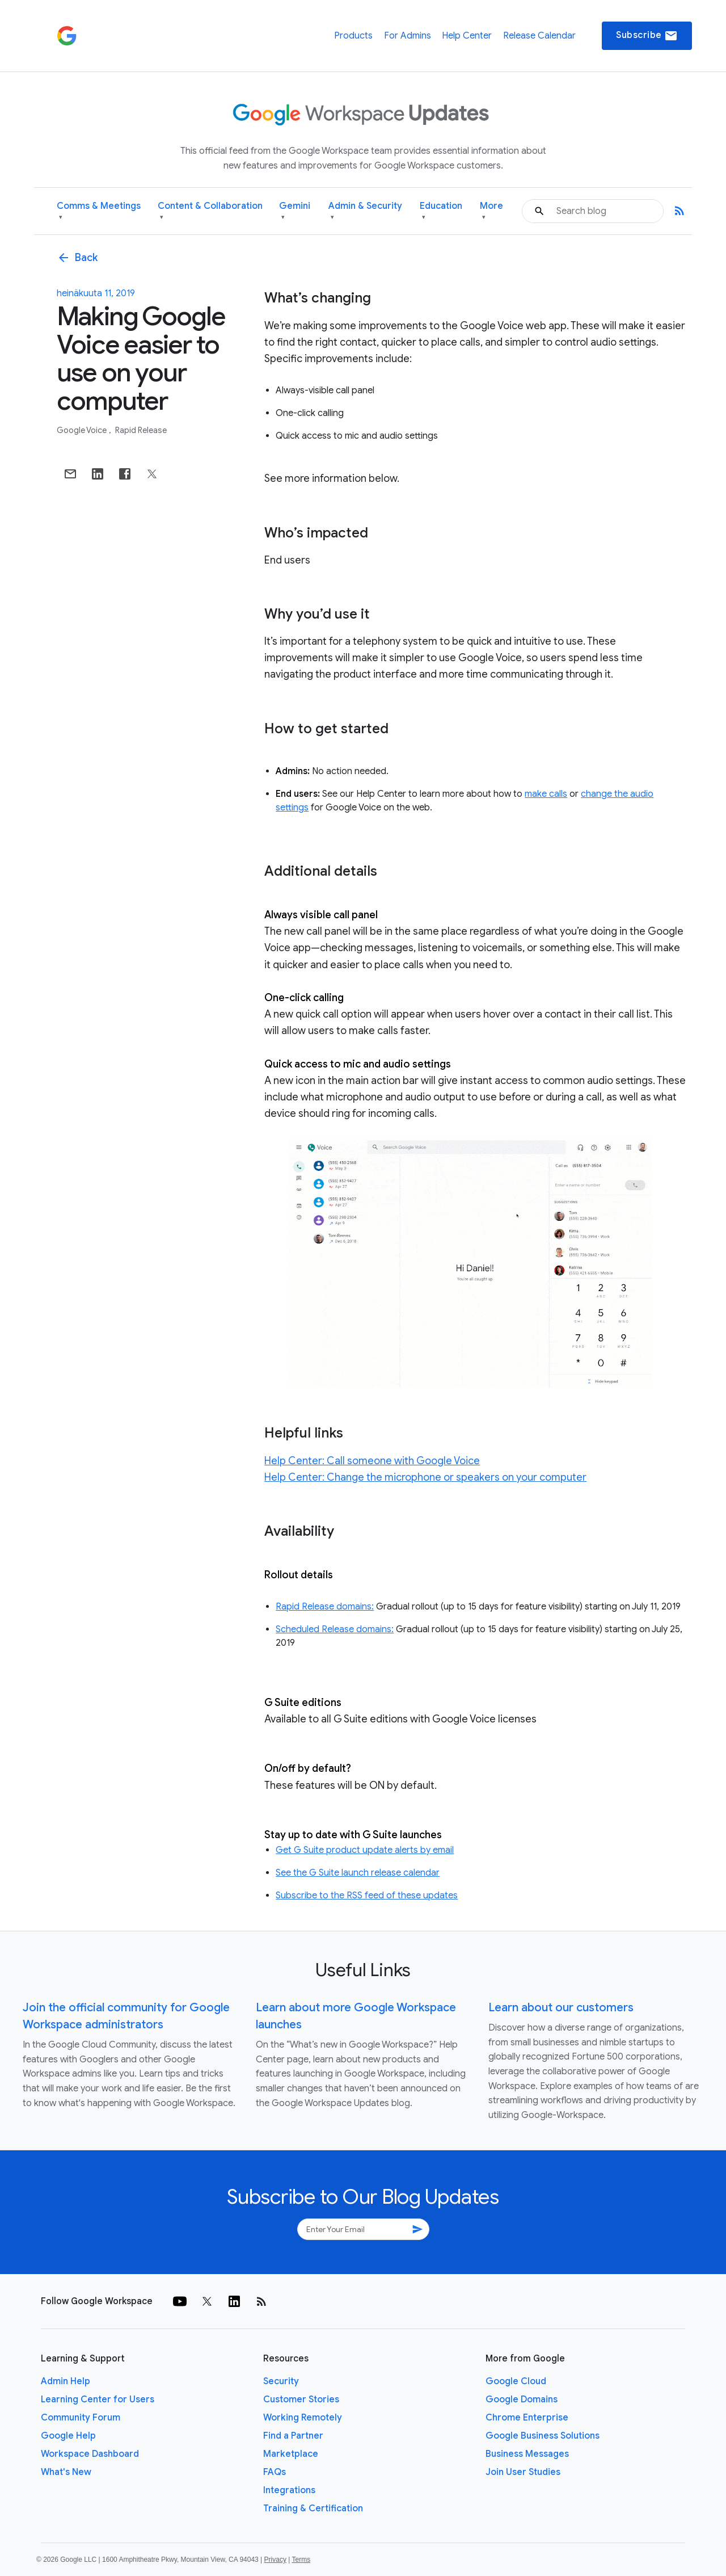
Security (281, 2381)
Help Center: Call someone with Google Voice (372, 1461)
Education (441, 211)
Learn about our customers (561, 2008)
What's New (66, 2472)
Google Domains (522, 2399)
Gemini (294, 211)
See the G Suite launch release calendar (358, 1873)
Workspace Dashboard (90, 2454)
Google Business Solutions (543, 2435)
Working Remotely (302, 2417)
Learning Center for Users (97, 2399)
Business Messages (527, 2454)
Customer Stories (301, 2399)
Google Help (68, 2435)
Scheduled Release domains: (335, 1629)
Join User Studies (523, 2472)
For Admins (407, 35)
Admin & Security (365, 211)
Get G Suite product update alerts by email (365, 1850)
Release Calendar (539, 35)
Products (353, 35)
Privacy (275, 2560)
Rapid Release (141, 430)
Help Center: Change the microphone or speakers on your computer (425, 1477)
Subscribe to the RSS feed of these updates (367, 1895)
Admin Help (65, 2381)
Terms (301, 2560)
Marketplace (290, 2454)
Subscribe (647, 36)
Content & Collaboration (210, 211)
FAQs (274, 2472)
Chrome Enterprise (527, 2417)
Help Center (467, 35)
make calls (546, 794)
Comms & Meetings (99, 211)
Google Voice (82, 430)
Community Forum (80, 2417)
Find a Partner (293, 2435)
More (491, 211)
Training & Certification (313, 2508)
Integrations (289, 2490)
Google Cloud (516, 2381)
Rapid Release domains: (325, 1606)
